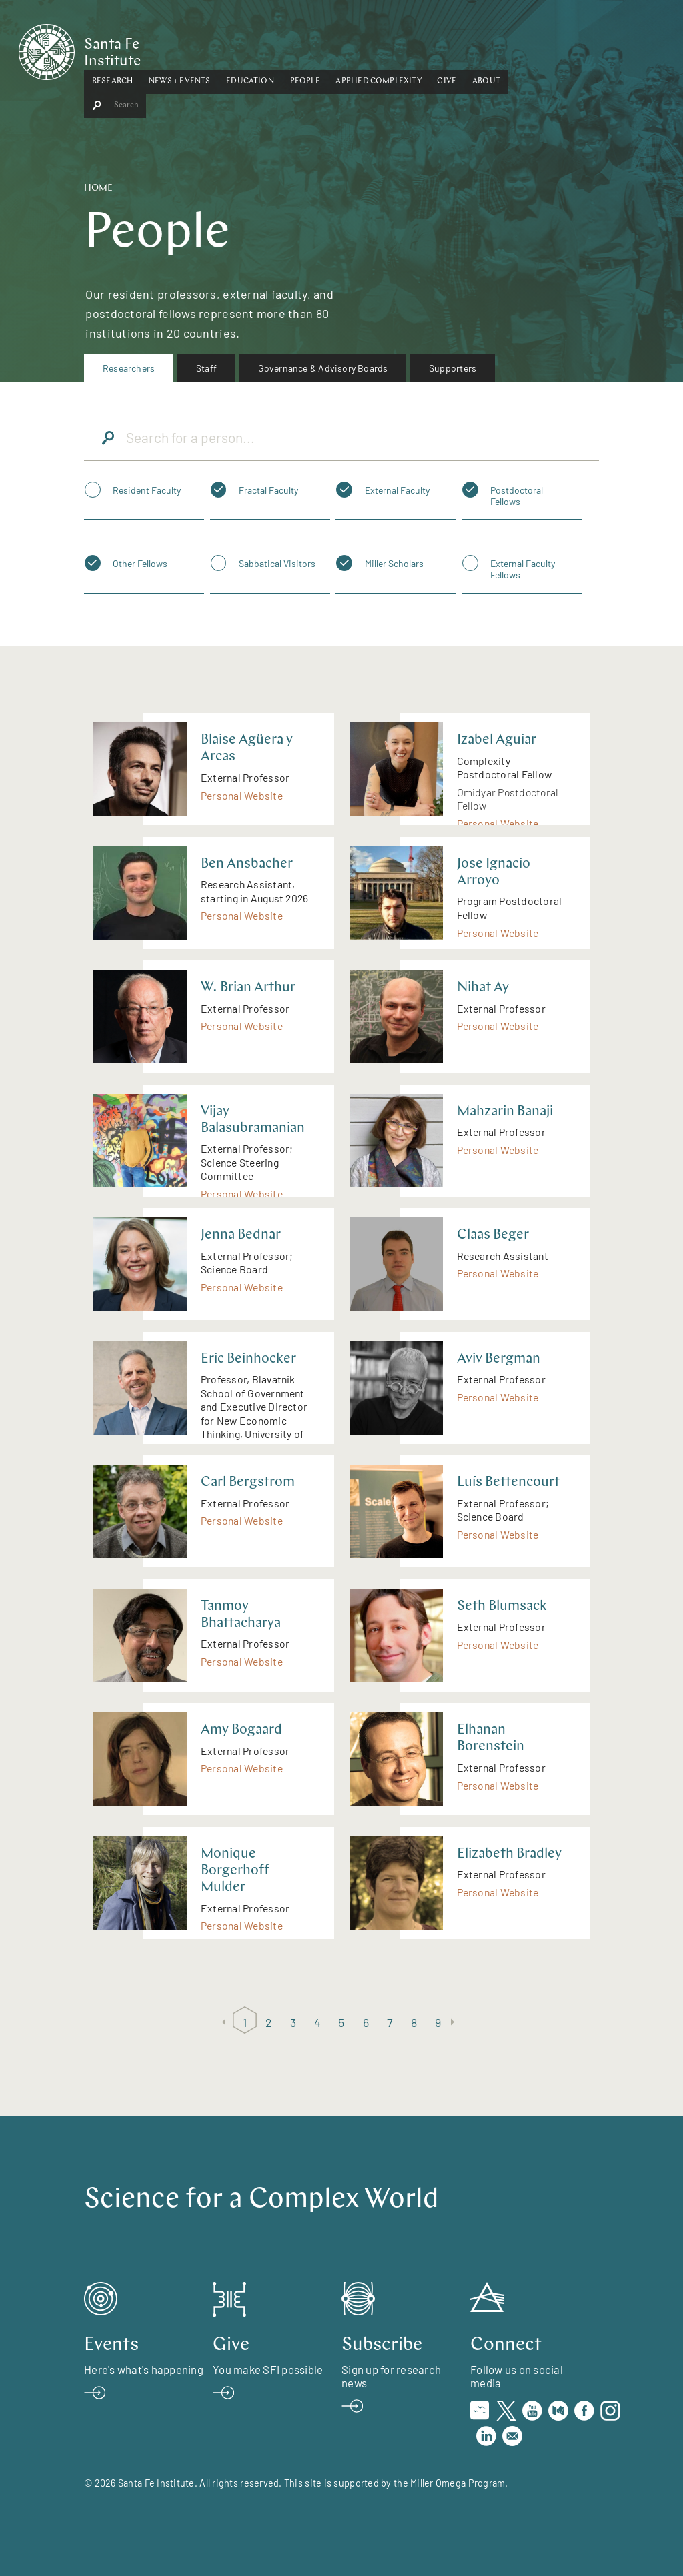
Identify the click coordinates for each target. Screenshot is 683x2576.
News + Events (244, 49)
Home (98, 188)
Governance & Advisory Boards (323, 368)
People (371, 49)
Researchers (129, 368)
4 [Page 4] (317, 2022)
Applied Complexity (444, 49)
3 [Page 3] (293, 2022)
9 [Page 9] (438, 2022)
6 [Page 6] (366, 2022)
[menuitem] (128, 368)
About (552, 49)
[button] (177, 49)
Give (512, 49)
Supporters (452, 368)
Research (177, 49)
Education (315, 49)
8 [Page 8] (414, 2022)
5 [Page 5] (341, 2022)
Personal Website (242, 795)
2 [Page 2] (268, 2022)
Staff (206, 368)
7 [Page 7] (390, 2022)
